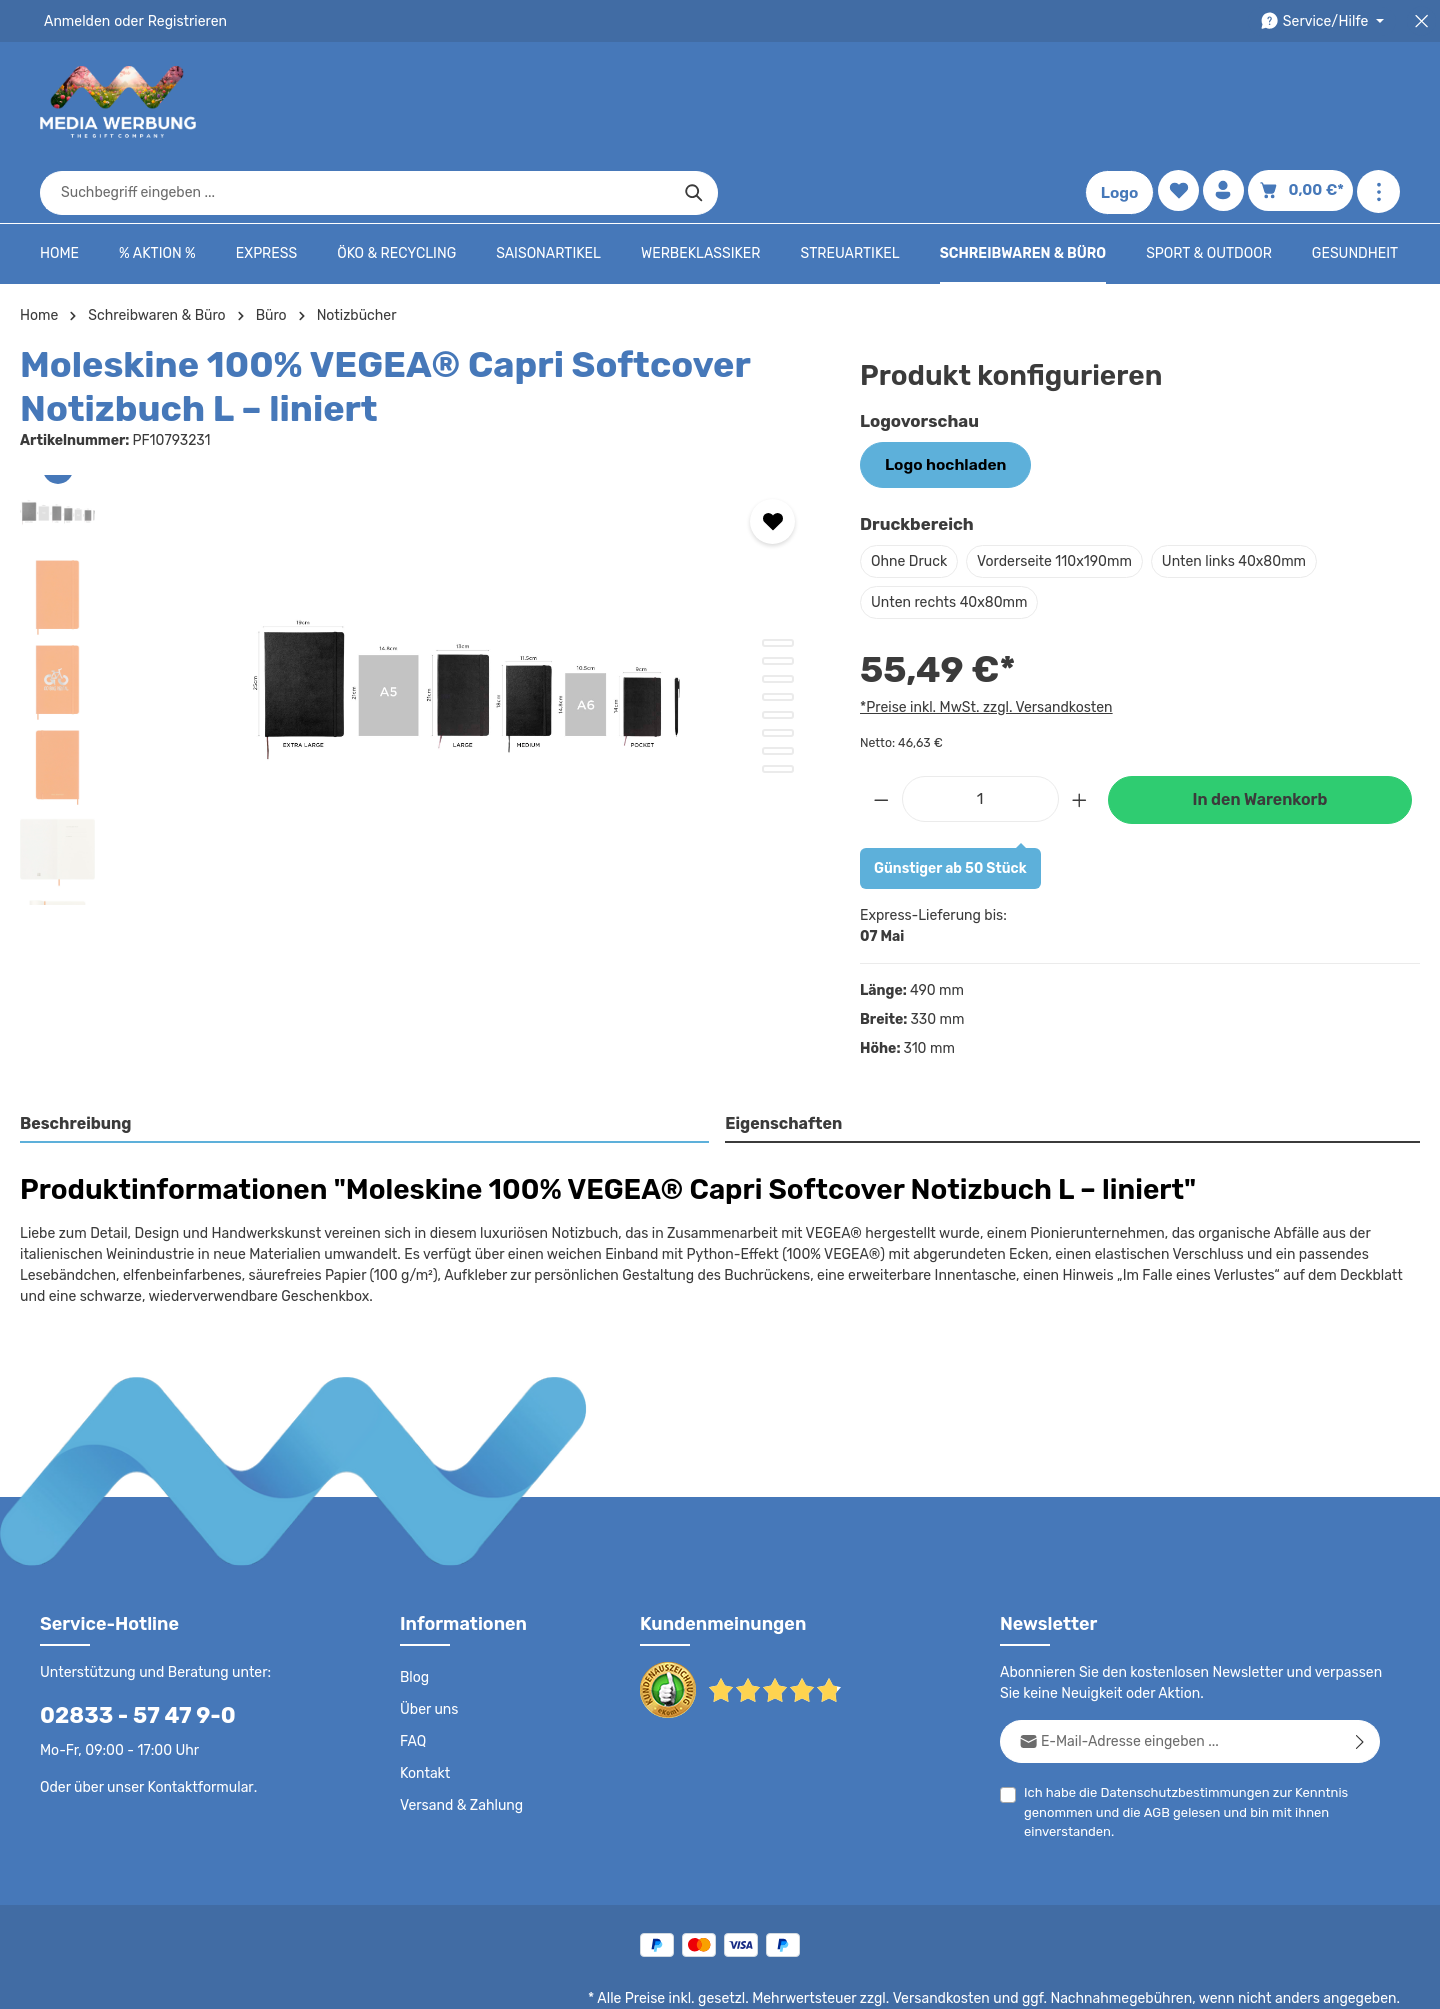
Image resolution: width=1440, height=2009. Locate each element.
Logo (1124, 102)
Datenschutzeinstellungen (1320, 1979)
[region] (420, 628)
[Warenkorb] (1304, 102)
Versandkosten (961, 1935)
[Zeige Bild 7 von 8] (778, 689)
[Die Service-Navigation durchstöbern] (1325, 21)
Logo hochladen (939, 402)
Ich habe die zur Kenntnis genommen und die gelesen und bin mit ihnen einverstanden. (1178, 1747)
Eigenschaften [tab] (781, 1059)
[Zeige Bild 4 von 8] (778, 635)
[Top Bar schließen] (1421, 21)
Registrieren (180, 21)
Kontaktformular (195, 1723)
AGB (1152, 1748)
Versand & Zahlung (459, 1742)
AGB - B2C (825, 1979)
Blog (414, 1614)
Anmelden (75, 21)
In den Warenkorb (1260, 735)
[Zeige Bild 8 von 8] (778, 707)
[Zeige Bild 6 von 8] (778, 671)
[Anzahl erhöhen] (1080, 733)
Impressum (995, 1979)
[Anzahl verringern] (881, 733)
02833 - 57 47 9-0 (127, 1651)
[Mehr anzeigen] (1378, 102)
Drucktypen (1081, 1979)
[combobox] (697, 102)
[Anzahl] (980, 733)
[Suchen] (1035, 102)
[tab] (365, 1061)
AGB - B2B (910, 1979)
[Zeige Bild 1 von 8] (778, 581)
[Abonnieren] (1360, 1677)
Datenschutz (736, 1979)
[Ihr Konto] (1229, 102)
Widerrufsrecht (1178, 1979)
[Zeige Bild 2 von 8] (778, 599)
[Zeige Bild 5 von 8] (778, 653)
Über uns (428, 1646)
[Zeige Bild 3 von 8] (778, 617)
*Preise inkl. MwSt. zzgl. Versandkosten (983, 643)
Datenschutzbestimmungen (1177, 1728)
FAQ (414, 1678)
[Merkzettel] (1182, 102)
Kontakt (423, 1710)
